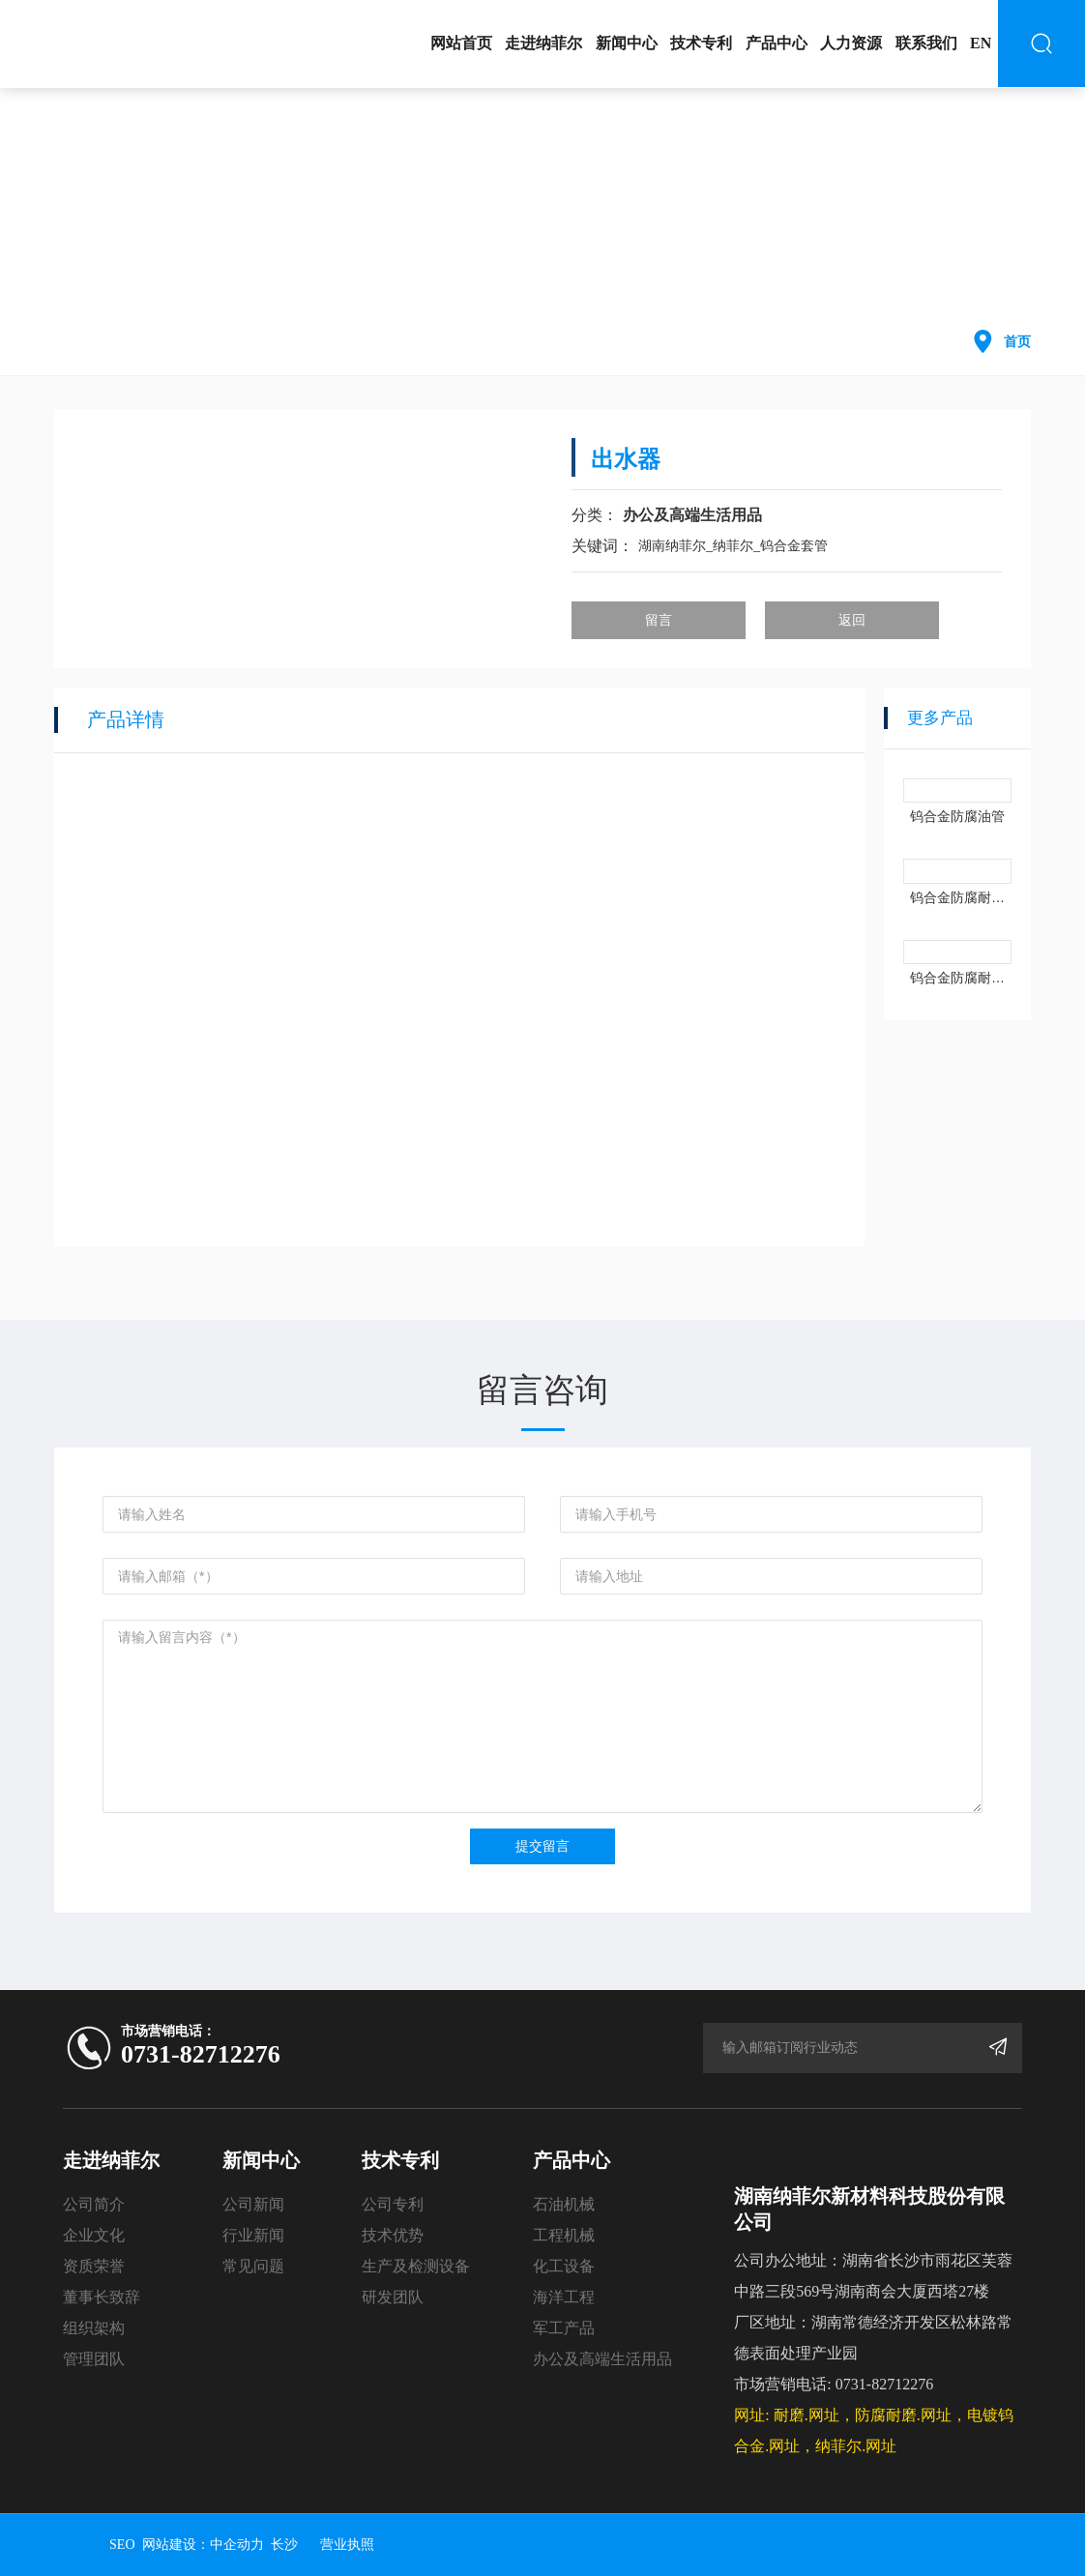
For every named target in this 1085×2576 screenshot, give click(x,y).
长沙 (284, 2544)
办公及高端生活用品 (692, 515)
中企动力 (237, 2544)
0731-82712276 (200, 2054)
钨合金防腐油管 (957, 816)
